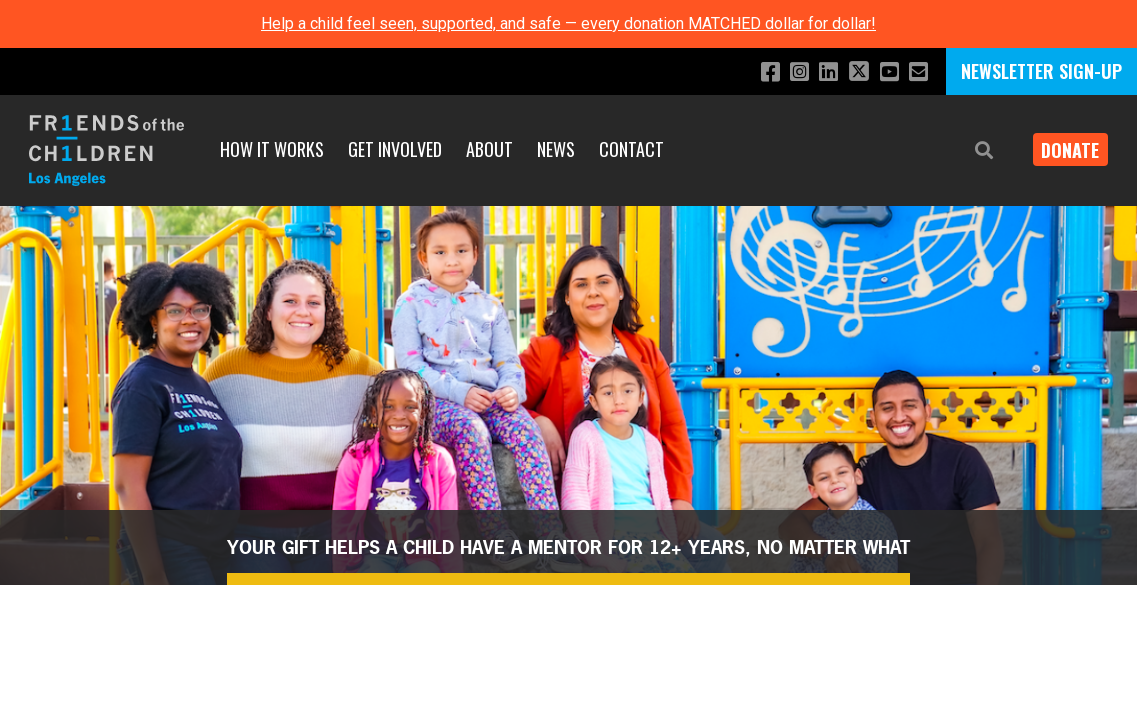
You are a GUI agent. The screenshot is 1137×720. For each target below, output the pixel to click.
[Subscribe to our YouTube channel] (885, 72)
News (556, 149)
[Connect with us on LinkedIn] (818, 72)
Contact (631, 149)
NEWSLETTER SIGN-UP (1041, 71)
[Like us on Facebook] (754, 72)
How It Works (272, 149)
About (489, 149)
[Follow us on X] (852, 73)
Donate (1063, 150)
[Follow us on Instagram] (786, 72)
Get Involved (395, 149)
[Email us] (917, 72)
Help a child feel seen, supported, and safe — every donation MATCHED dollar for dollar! (568, 23)
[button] (969, 150)
